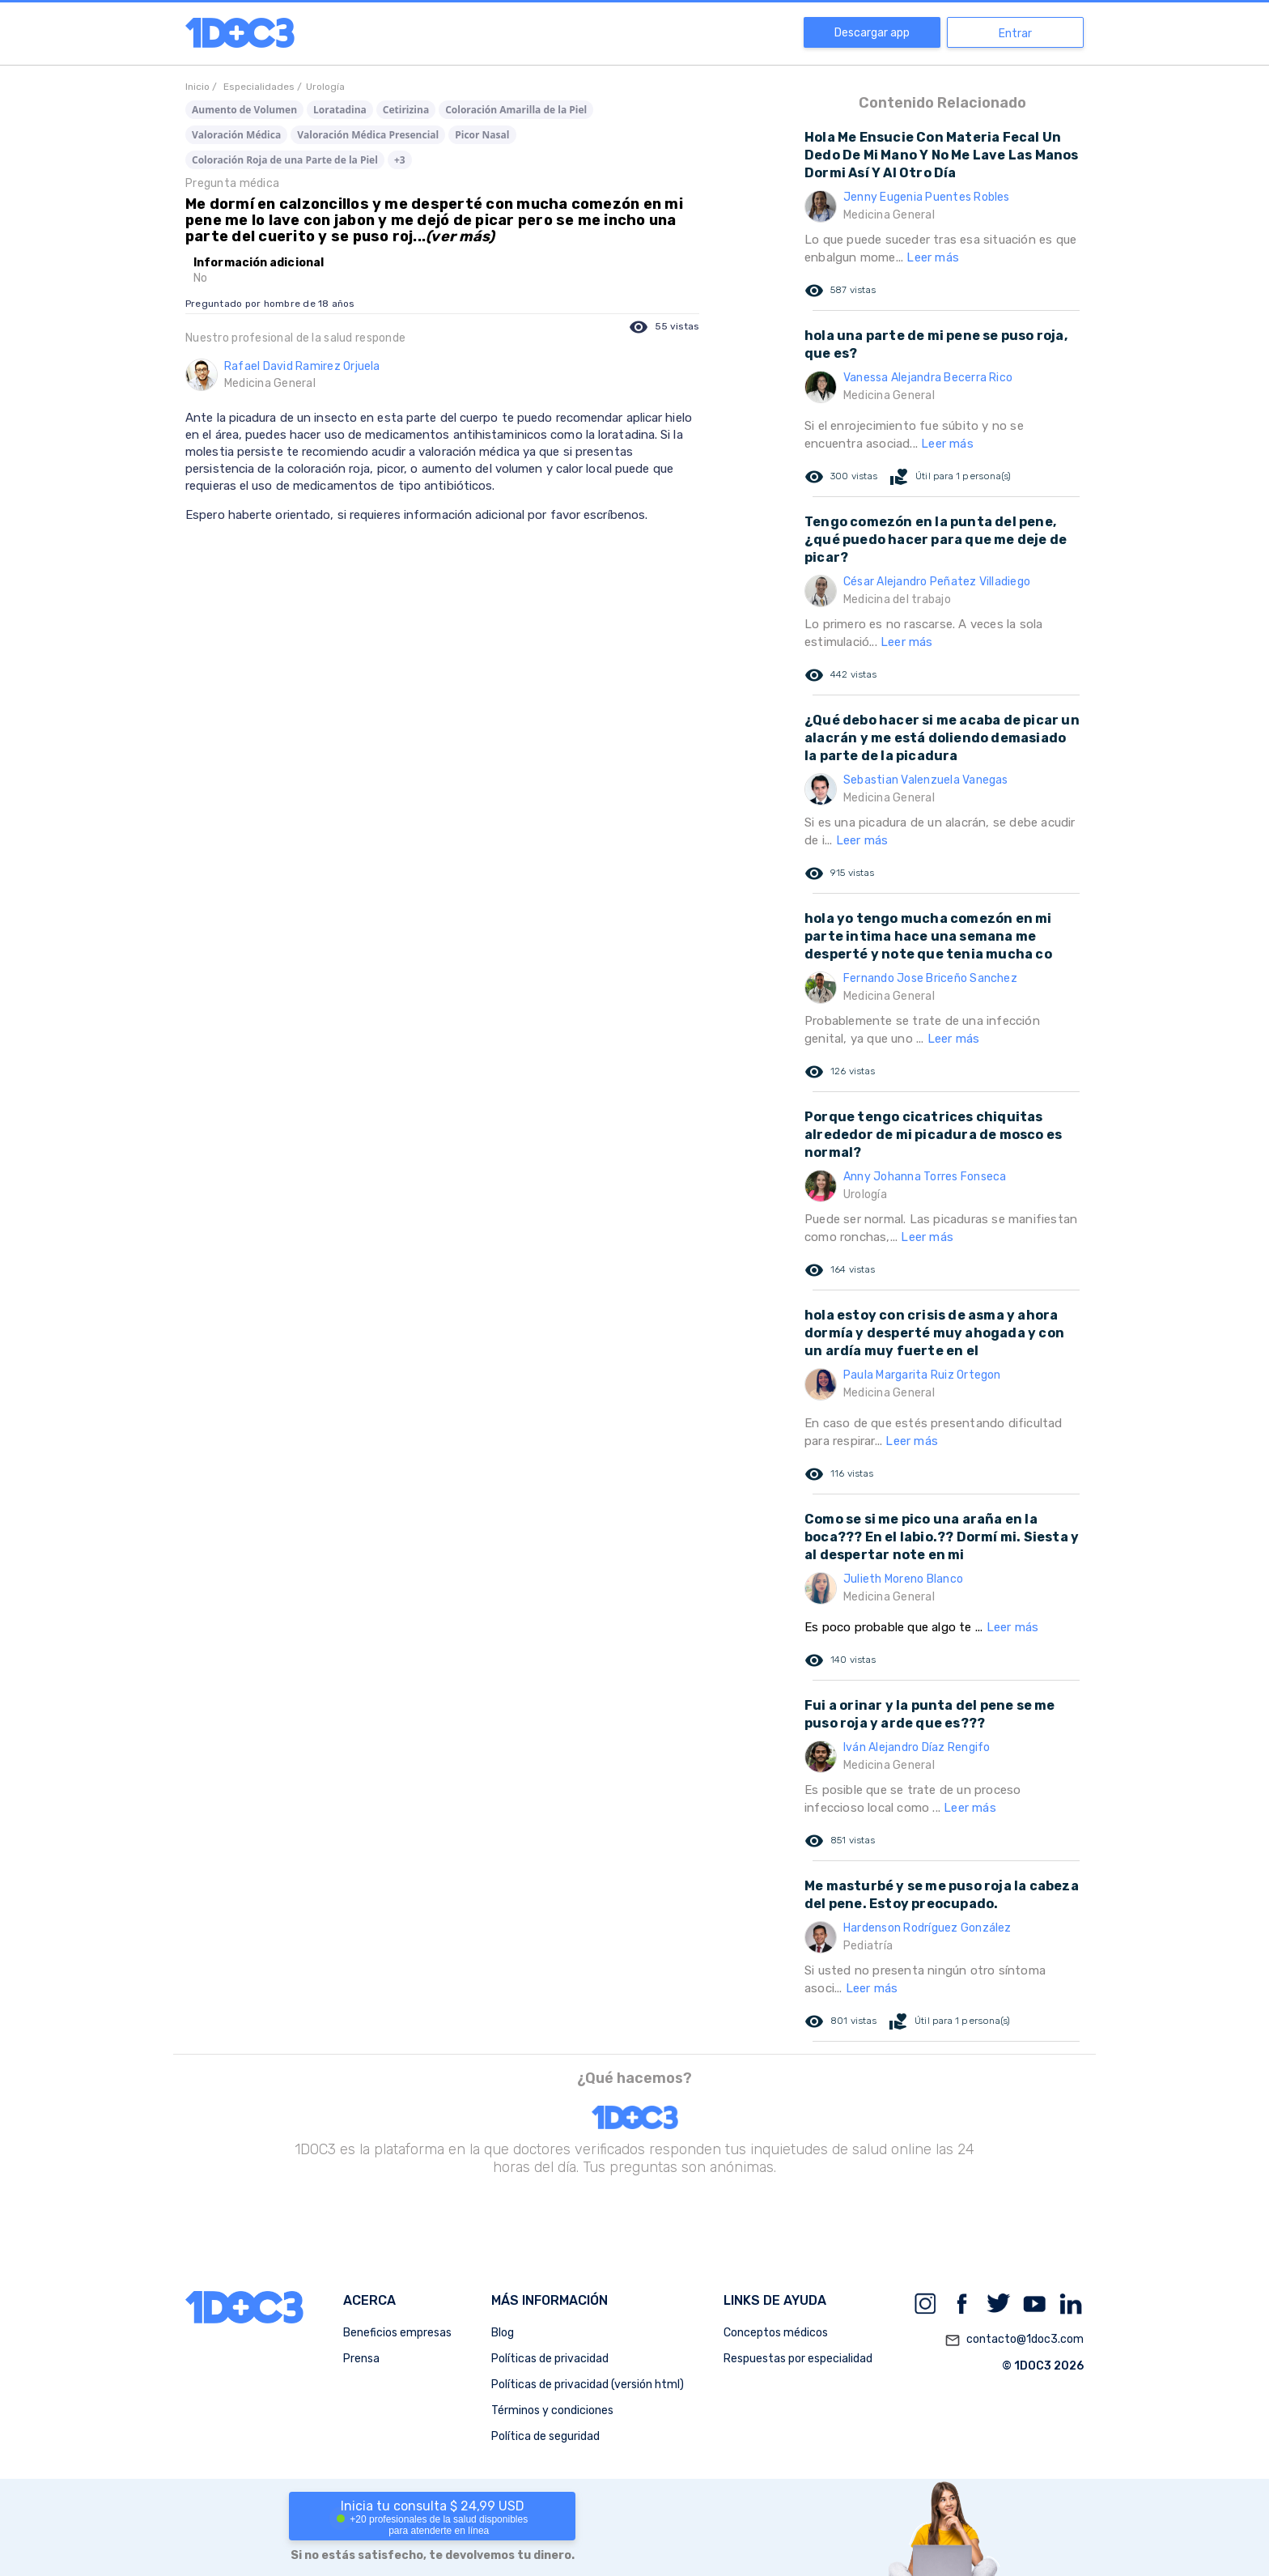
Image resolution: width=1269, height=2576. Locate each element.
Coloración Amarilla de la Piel (516, 110)
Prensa (361, 2359)
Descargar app (872, 33)
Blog (502, 2333)
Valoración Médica (236, 135)
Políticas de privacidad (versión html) (587, 2384)
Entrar (1015, 33)
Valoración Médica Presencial (368, 135)
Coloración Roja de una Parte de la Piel (285, 160)
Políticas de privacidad (550, 2359)
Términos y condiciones (552, 2410)
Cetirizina (406, 110)
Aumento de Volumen (244, 110)
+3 (399, 160)
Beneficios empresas (397, 2333)
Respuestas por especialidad (798, 2359)
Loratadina (340, 110)
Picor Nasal (482, 135)
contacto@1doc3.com (1014, 2340)
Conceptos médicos (776, 2333)
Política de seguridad (545, 2436)
